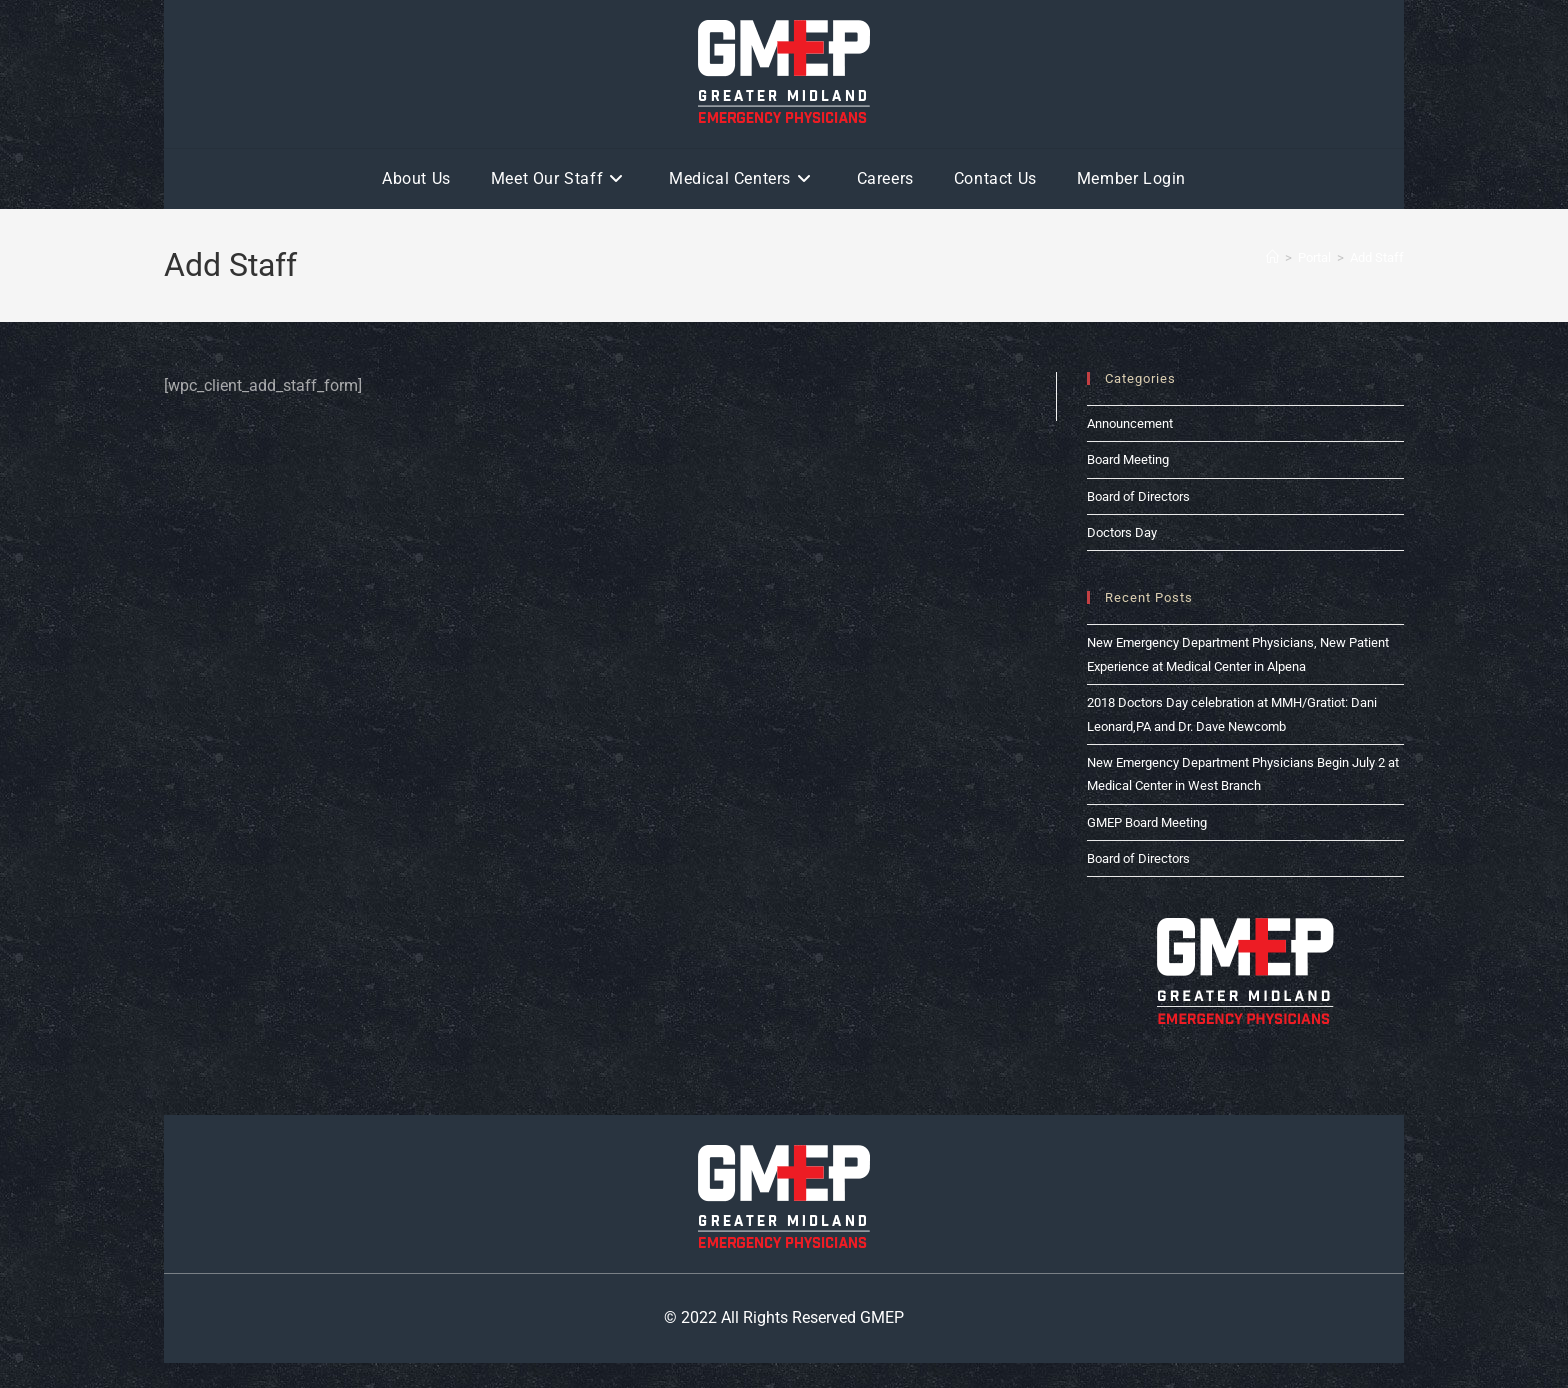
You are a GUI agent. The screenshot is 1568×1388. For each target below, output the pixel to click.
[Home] (1272, 257)
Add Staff (1377, 257)
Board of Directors (1138, 496)
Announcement (1130, 423)
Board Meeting (1128, 459)
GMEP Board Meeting (1147, 822)
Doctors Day (1122, 532)
